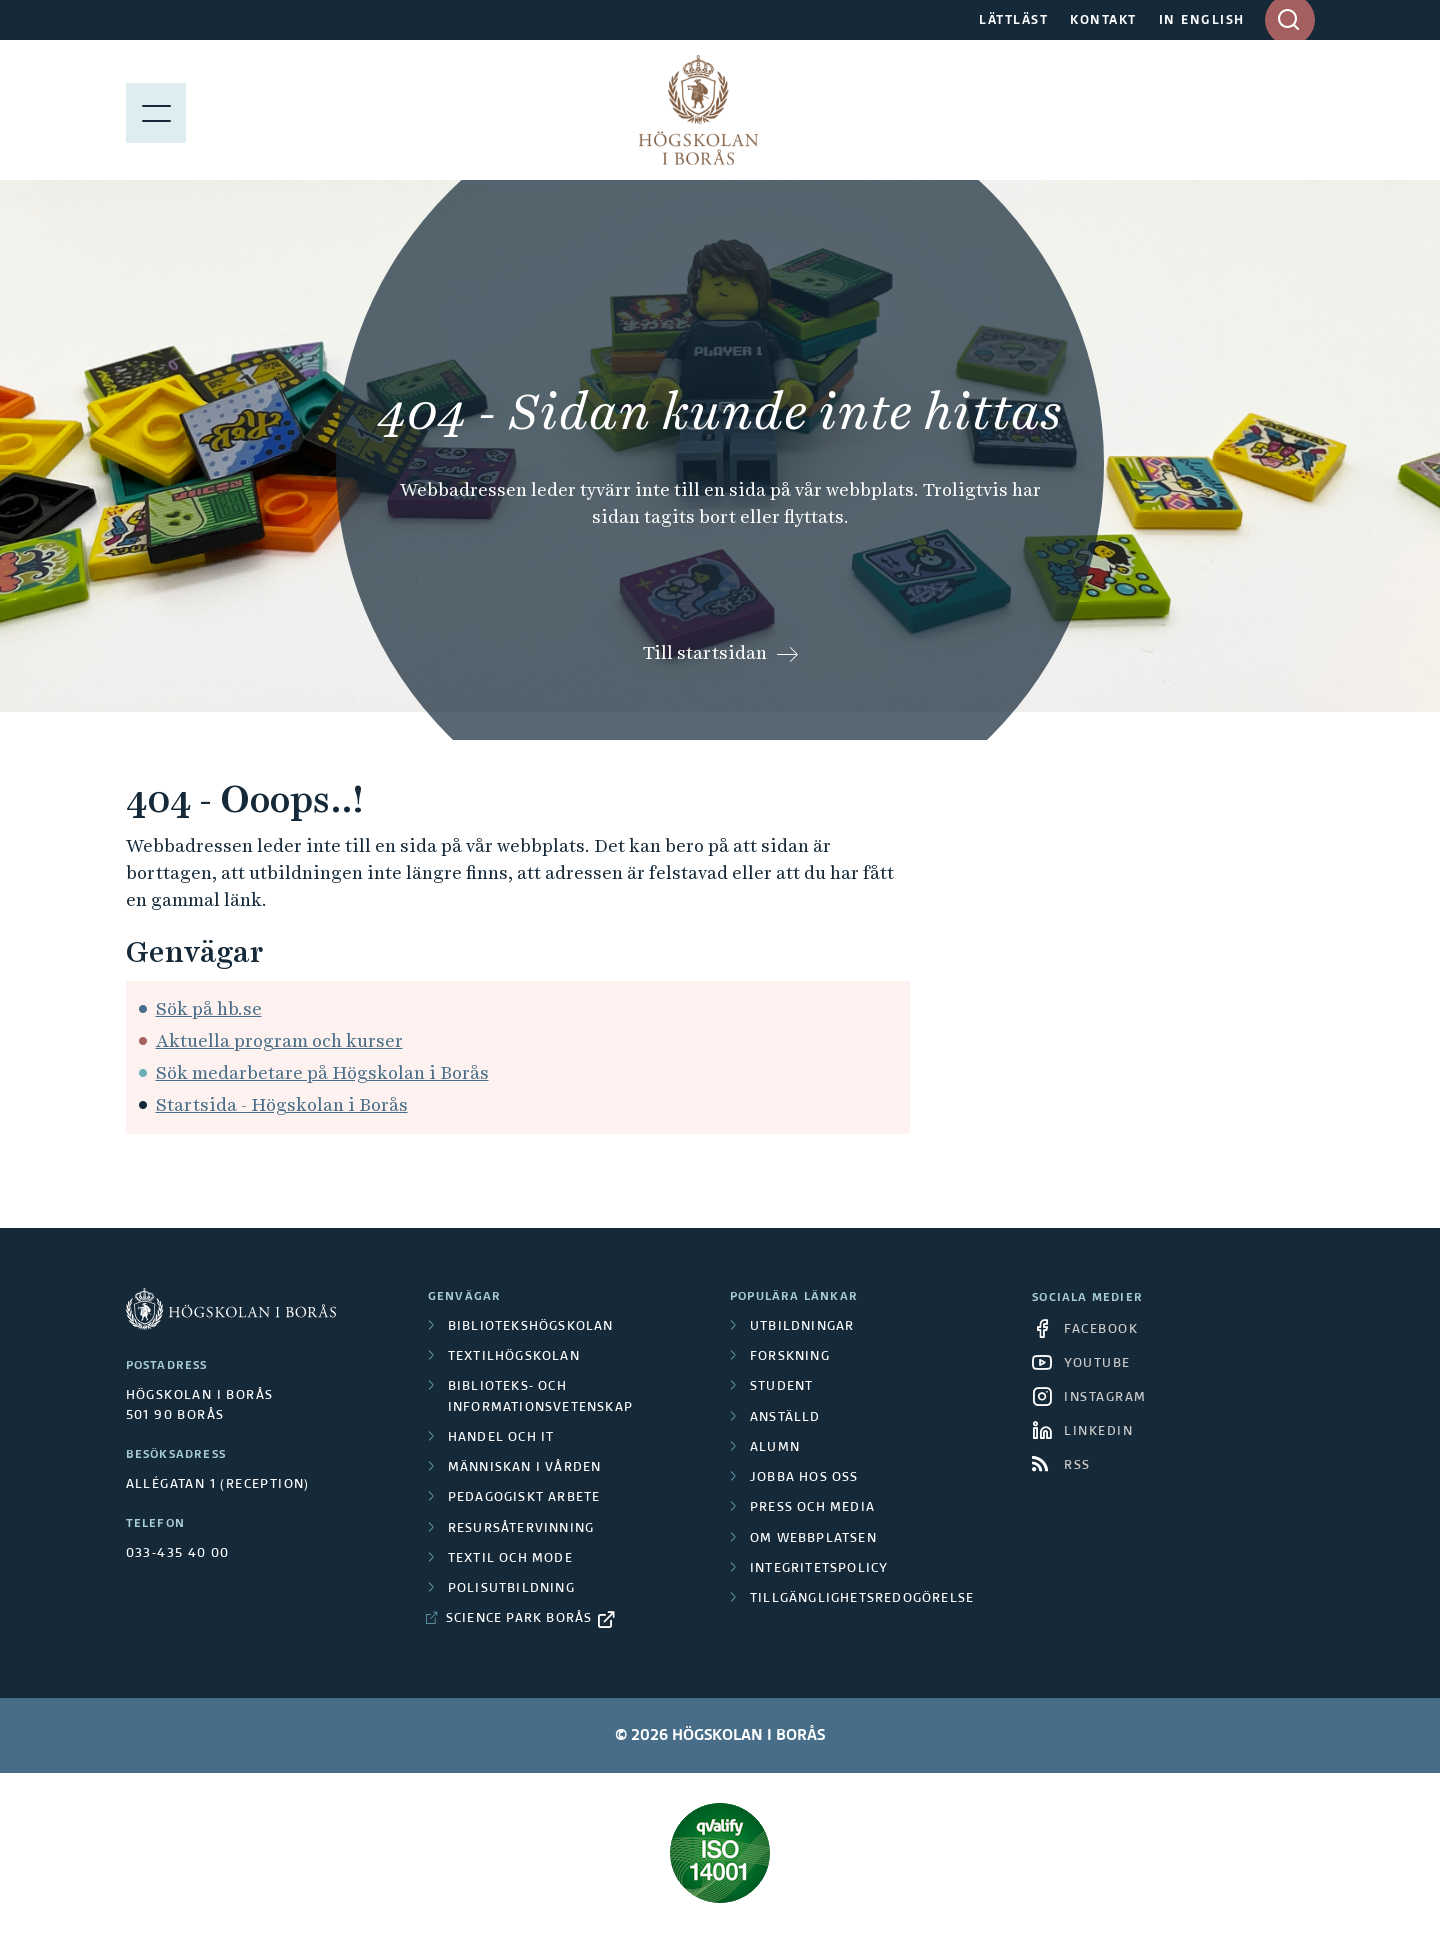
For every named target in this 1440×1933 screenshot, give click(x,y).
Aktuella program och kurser (279, 1040)
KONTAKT (1103, 21)
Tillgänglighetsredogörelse (862, 1599)
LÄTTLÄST (1013, 21)
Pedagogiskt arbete (524, 1498)
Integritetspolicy (819, 1569)
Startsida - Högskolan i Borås (282, 1104)
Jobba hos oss (804, 1478)
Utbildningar (802, 1327)
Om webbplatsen (813, 1539)
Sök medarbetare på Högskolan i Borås (322, 1072)
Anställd (785, 1418)
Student (781, 1387)
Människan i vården (525, 1468)
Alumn (775, 1448)
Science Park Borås (519, 1619)
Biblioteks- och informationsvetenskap (540, 1397)
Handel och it (501, 1438)
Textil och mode (510, 1559)
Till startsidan (705, 652)
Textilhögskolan (514, 1357)
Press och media (812, 1508)
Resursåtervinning (521, 1529)
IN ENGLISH (1202, 21)
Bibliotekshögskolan (531, 1327)
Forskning (790, 1357)
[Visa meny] (156, 110)
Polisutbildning (511, 1589)
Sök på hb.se (209, 1008)
